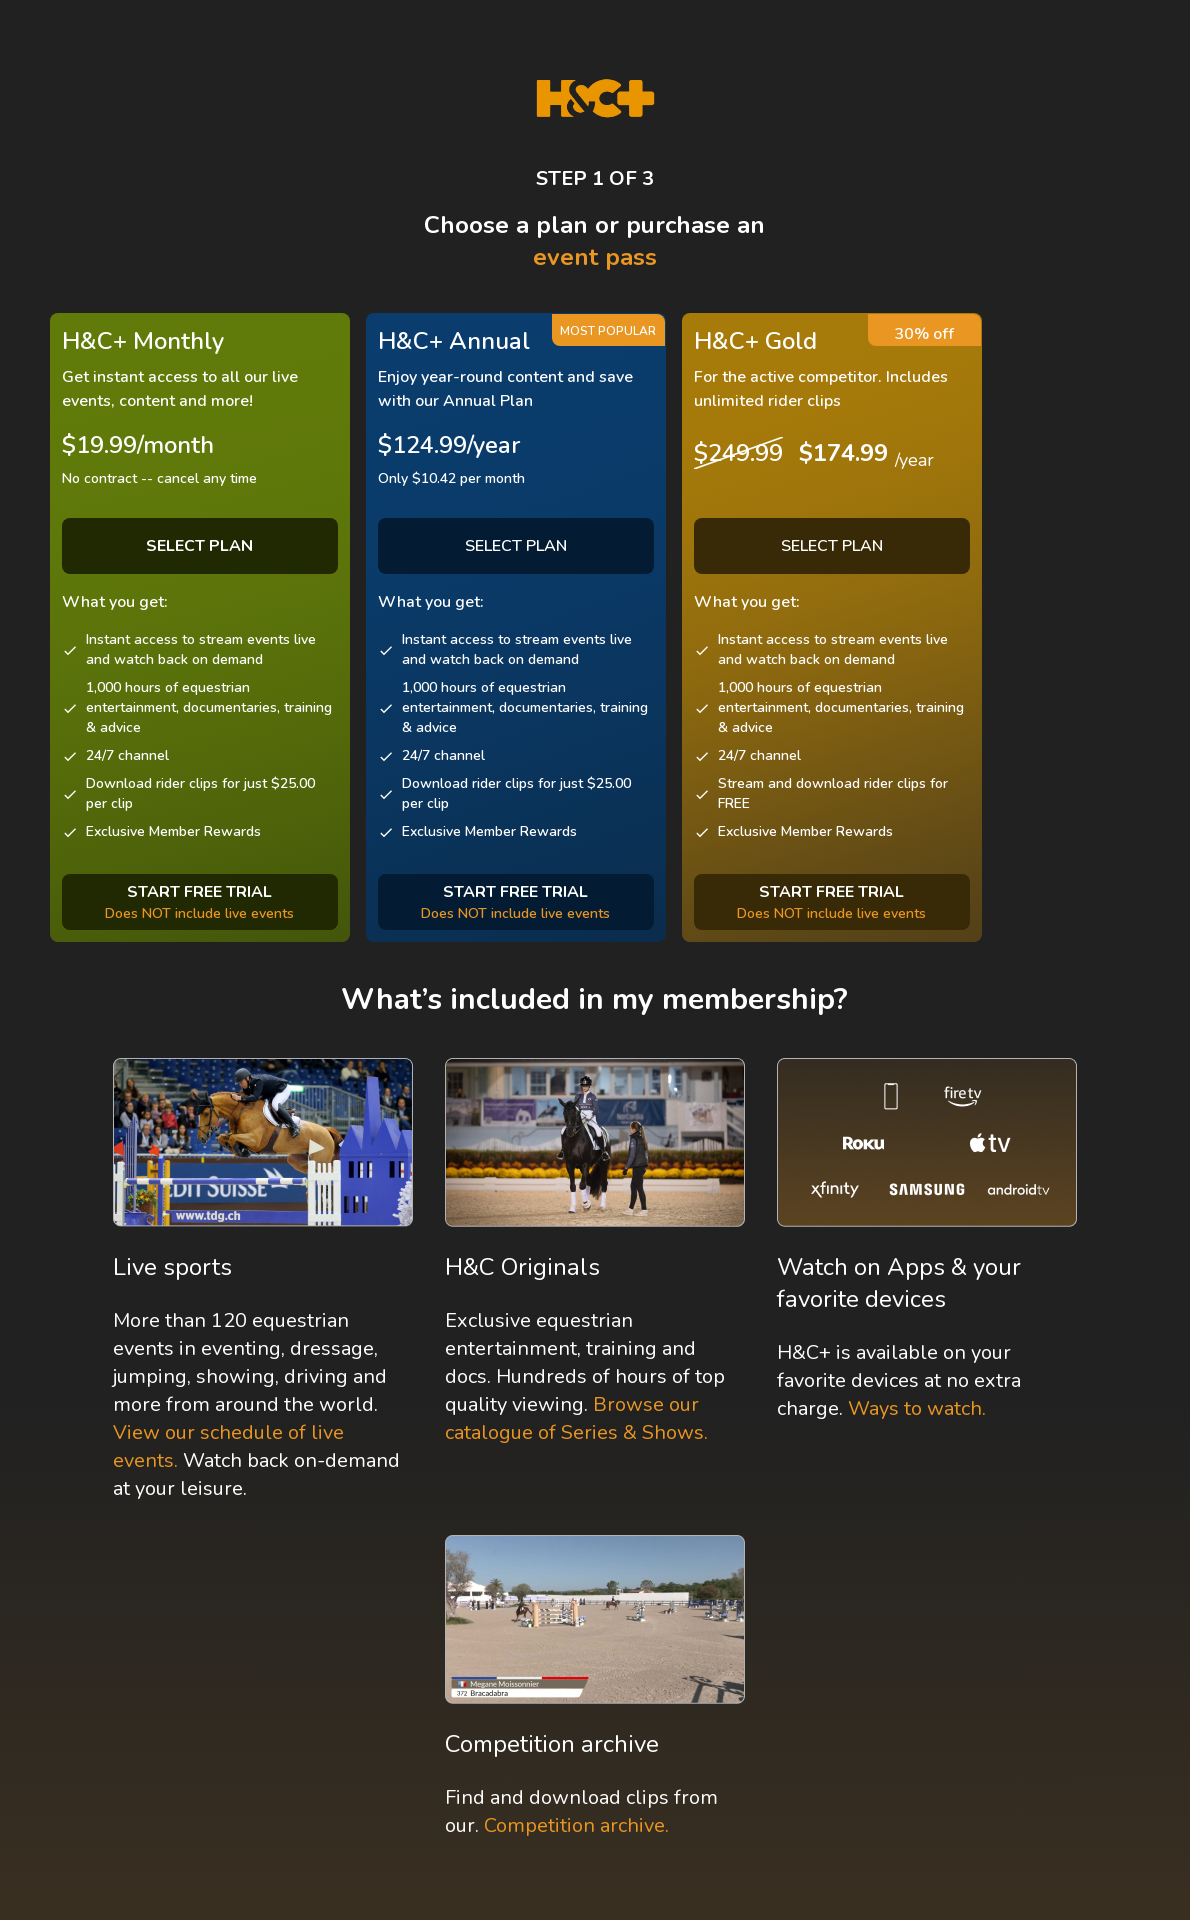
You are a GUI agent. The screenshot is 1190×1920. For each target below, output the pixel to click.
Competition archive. (576, 1825)
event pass (595, 257)
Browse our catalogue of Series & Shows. (576, 1418)
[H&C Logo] (595, 98)
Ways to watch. (917, 1408)
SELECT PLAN (516, 546)
